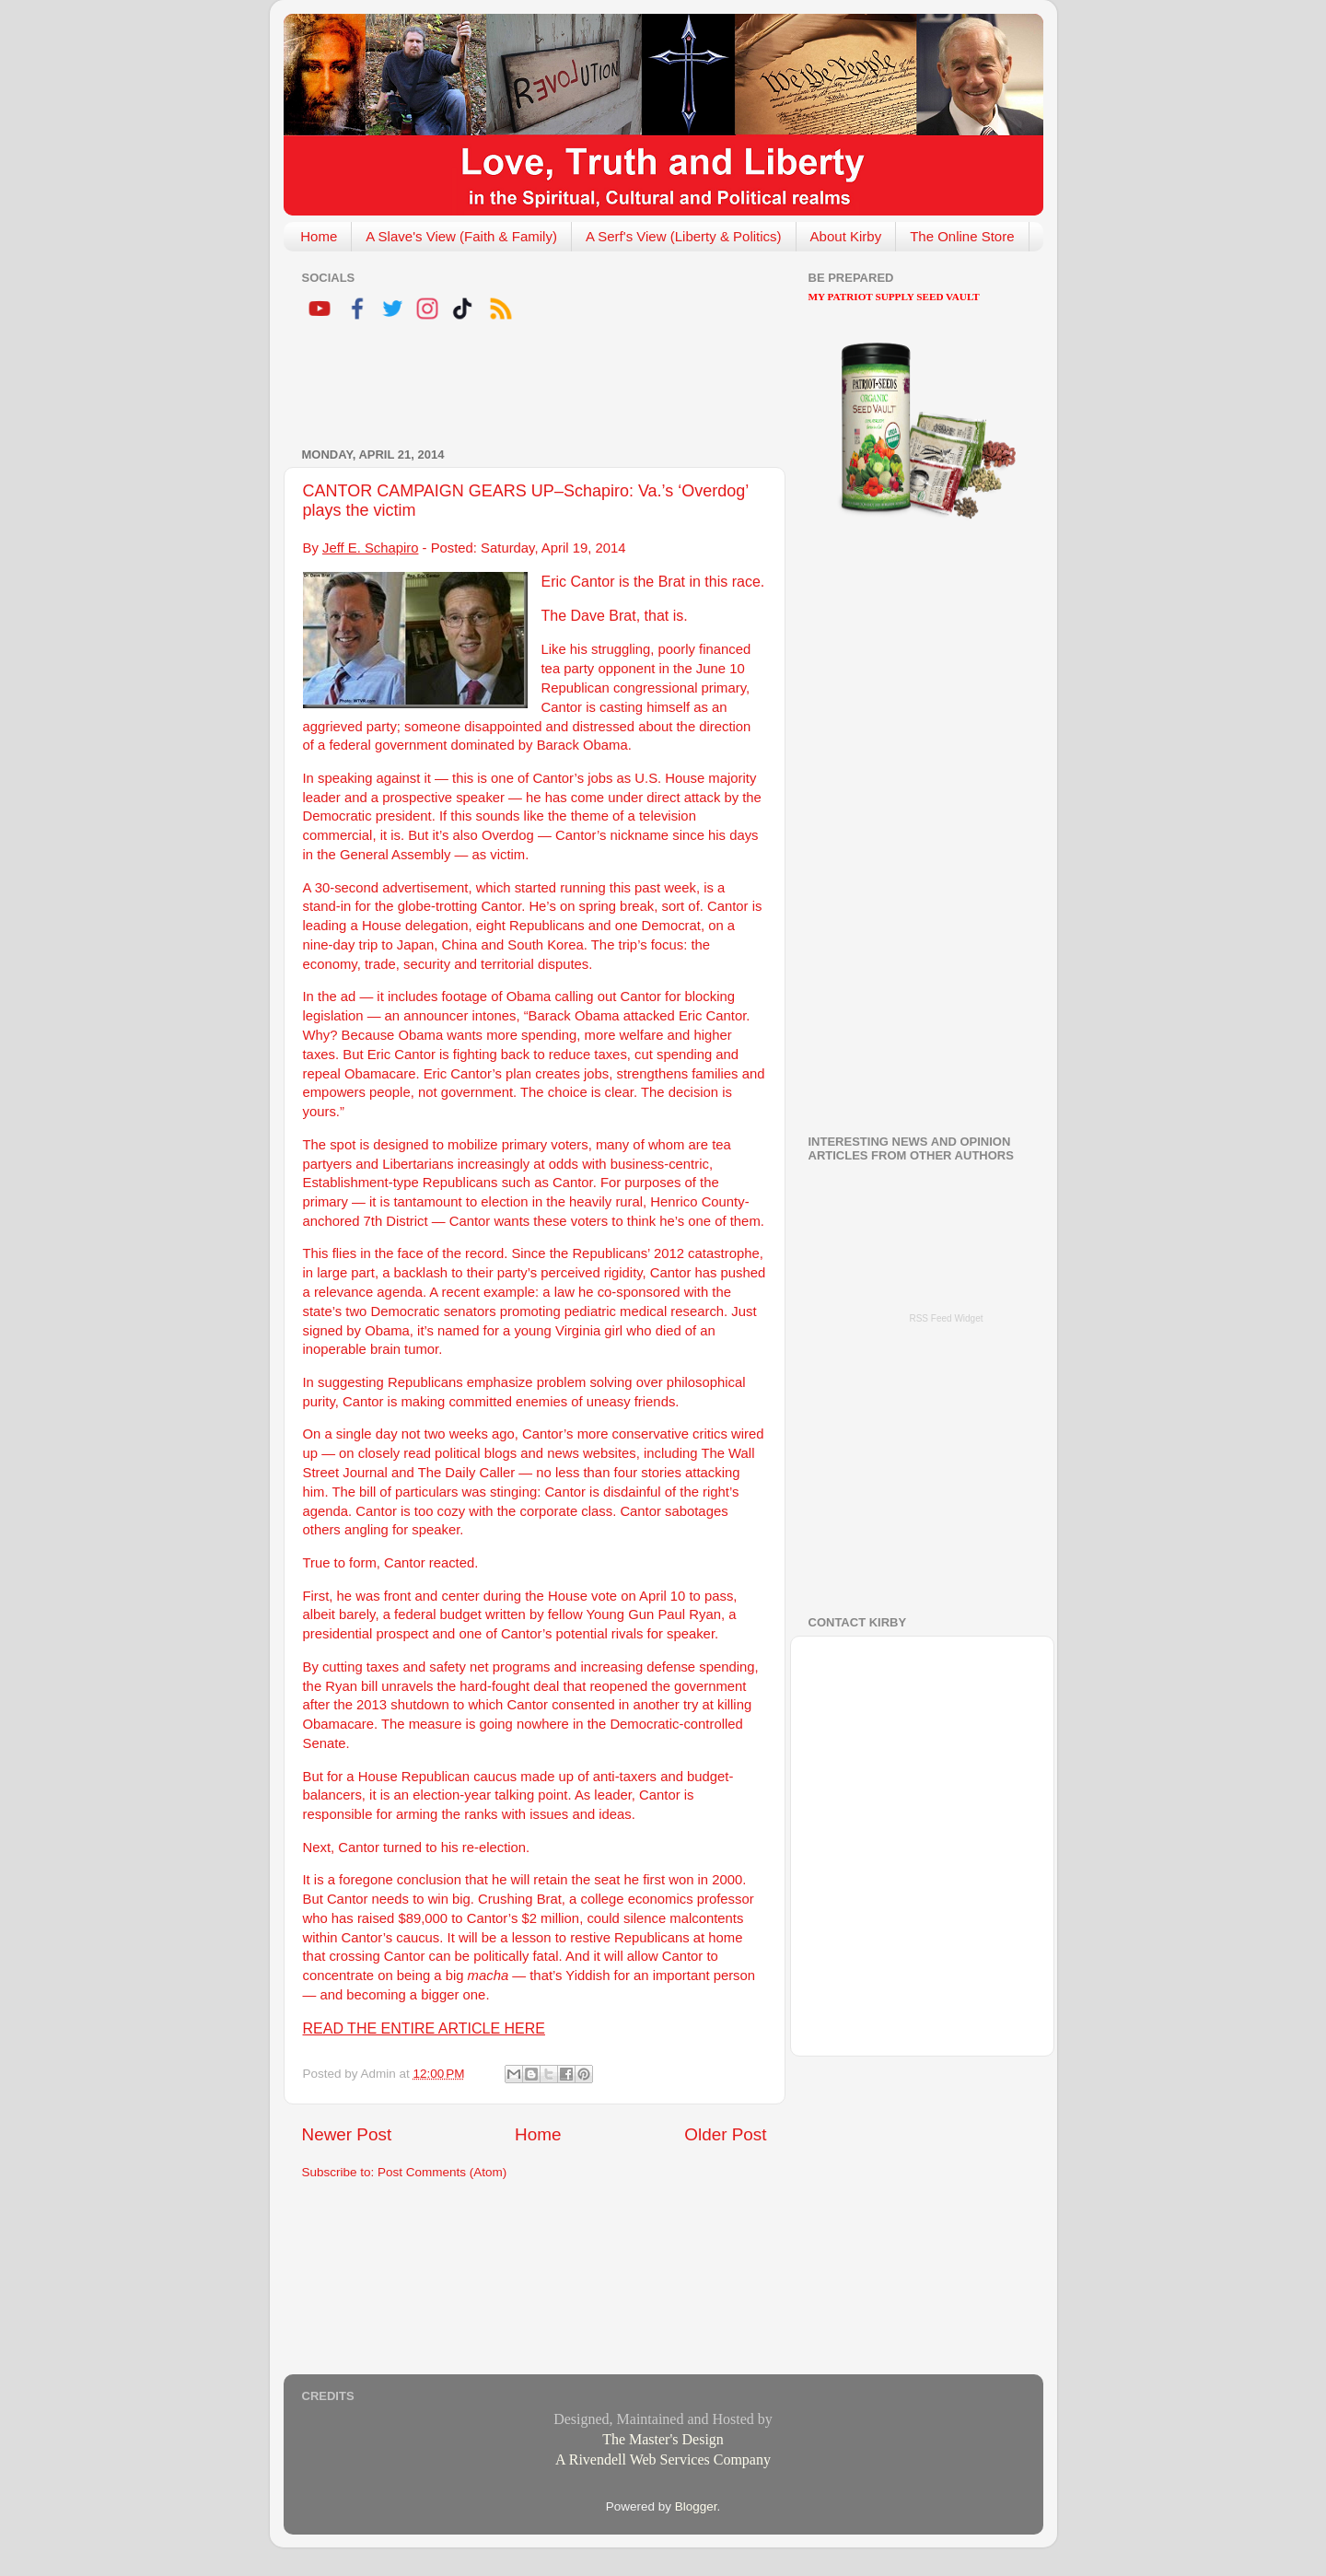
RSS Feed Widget (946, 1318)
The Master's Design (663, 2439)
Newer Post (347, 2134)
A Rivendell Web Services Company (663, 2459)
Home (318, 236)
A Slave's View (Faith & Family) (461, 236)
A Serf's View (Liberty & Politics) (684, 236)
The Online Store (962, 236)
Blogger (696, 2506)
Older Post (725, 2134)
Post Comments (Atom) (442, 2172)
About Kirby (846, 236)
